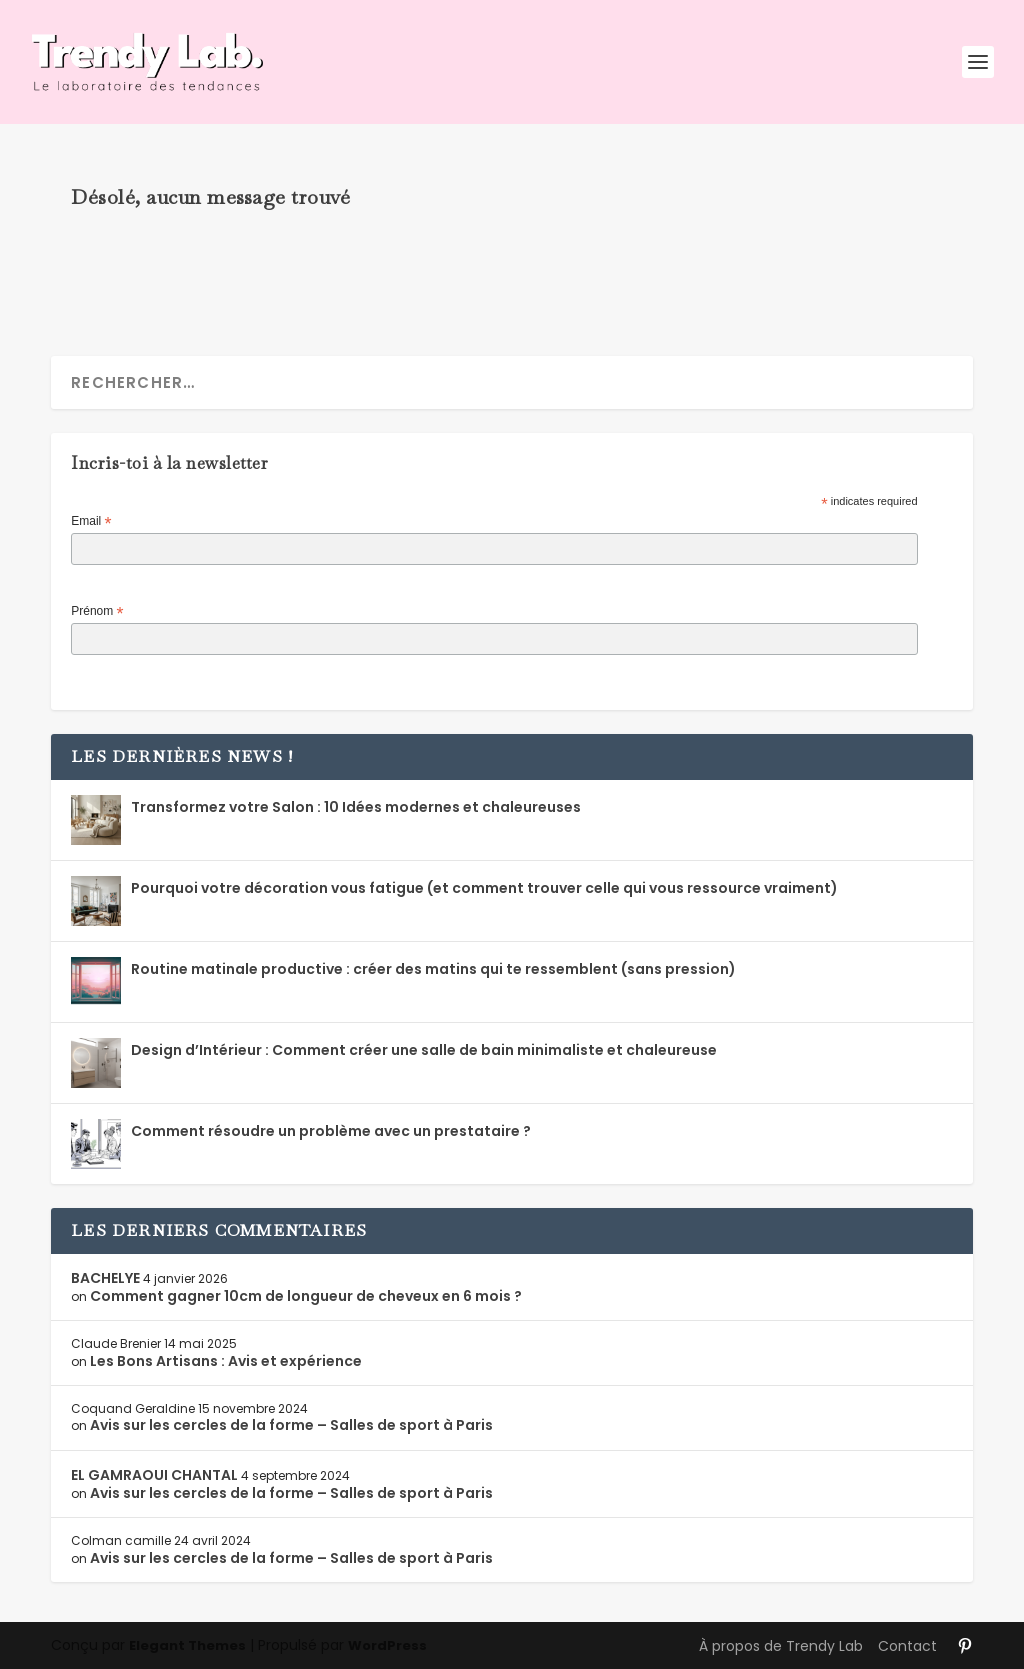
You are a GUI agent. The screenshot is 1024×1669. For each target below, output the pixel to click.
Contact (907, 1646)
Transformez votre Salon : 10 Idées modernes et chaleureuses (356, 807)
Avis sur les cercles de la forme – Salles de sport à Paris (291, 1425)
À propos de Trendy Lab (781, 1646)
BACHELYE (105, 1278)
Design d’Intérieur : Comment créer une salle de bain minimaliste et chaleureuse (424, 1050)
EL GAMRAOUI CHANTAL (154, 1475)
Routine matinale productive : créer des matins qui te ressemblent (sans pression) (433, 969)
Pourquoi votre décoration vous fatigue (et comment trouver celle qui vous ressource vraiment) (484, 888)
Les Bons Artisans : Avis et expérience (226, 1361)
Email (91, 522)
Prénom (97, 612)
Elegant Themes (187, 1645)
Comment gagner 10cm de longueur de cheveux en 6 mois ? (306, 1296)
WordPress (387, 1645)
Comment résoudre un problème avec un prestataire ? (331, 1131)
